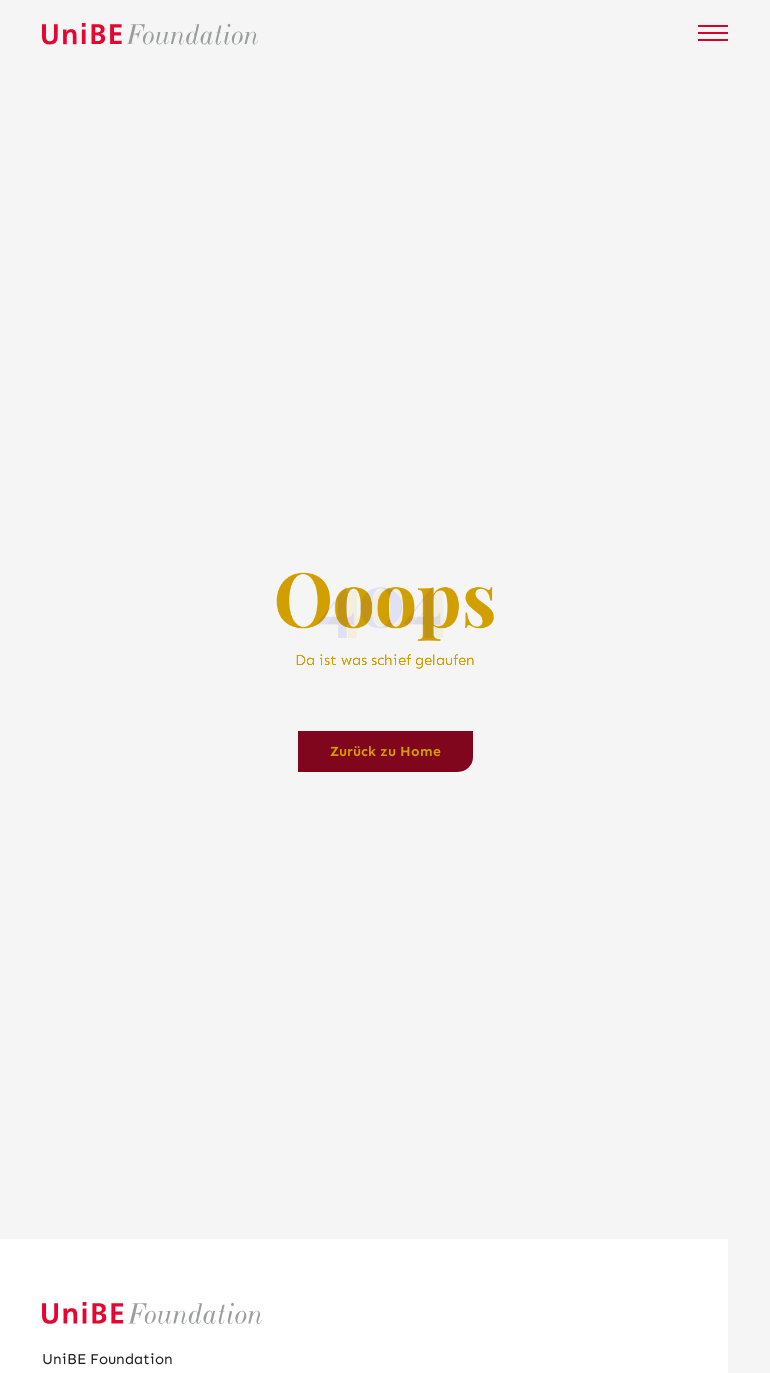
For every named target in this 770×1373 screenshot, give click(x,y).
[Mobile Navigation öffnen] (713, 33)
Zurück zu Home (385, 751)
